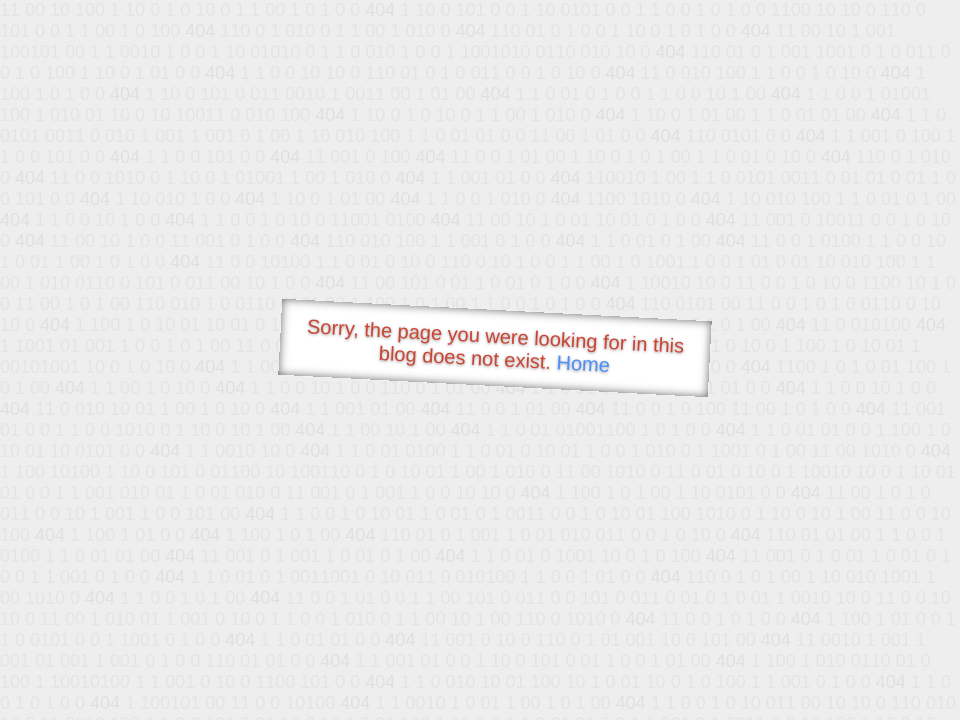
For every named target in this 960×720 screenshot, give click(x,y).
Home (583, 363)
